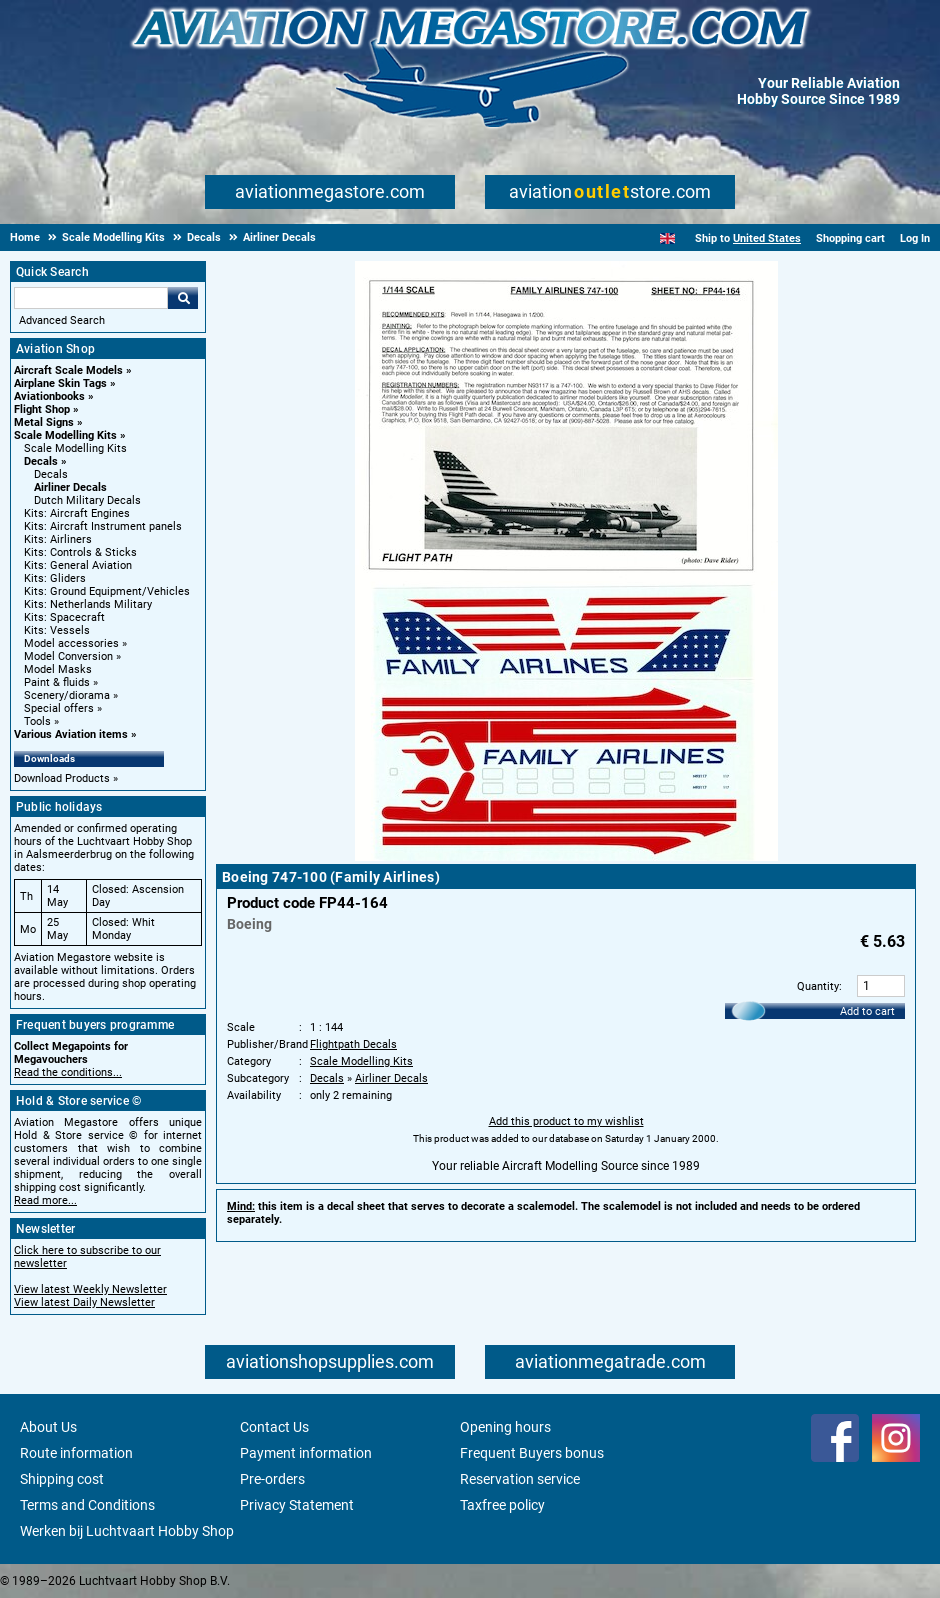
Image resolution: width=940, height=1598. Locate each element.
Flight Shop (42, 409)
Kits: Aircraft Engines (77, 513)
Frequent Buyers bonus (532, 1453)
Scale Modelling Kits (65, 435)
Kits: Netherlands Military (88, 604)
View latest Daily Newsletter (84, 1302)
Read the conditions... (68, 1072)
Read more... (45, 1200)
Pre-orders (272, 1479)
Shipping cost (62, 1479)
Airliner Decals (70, 487)
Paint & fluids (57, 682)
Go (183, 298)
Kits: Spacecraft (64, 617)
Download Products (62, 778)
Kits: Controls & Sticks (80, 552)
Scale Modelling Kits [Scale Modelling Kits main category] (75, 448)
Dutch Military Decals (87, 500)
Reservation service (520, 1479)
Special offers (59, 708)
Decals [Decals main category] (51, 474)
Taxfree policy (502, 1505)
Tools (37, 721)
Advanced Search (62, 320)
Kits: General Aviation (78, 565)
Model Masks (58, 669)
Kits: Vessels (57, 630)
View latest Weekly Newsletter (90, 1289)
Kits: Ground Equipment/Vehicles (107, 591)
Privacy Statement (297, 1505)
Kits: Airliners (58, 539)
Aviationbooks (49, 396)
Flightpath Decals (353, 1044)
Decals (41, 461)
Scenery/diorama (67, 695)
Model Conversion (68, 656)
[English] (667, 238)
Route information (76, 1453)
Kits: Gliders (55, 578)
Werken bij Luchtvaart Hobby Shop (127, 1531)
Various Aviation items (71, 734)
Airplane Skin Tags (60, 383)
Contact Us (274, 1427)
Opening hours (505, 1427)
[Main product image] (566, 857)
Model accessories (71, 643)
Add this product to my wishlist (566, 1121)
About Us (48, 1427)
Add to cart (867, 1011)
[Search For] (91, 298)
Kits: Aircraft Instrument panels (103, 526)
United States (767, 238)
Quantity (818, 986)
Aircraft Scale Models (68, 370)
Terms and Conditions (87, 1505)
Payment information (306, 1453)
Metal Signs (44, 422)
